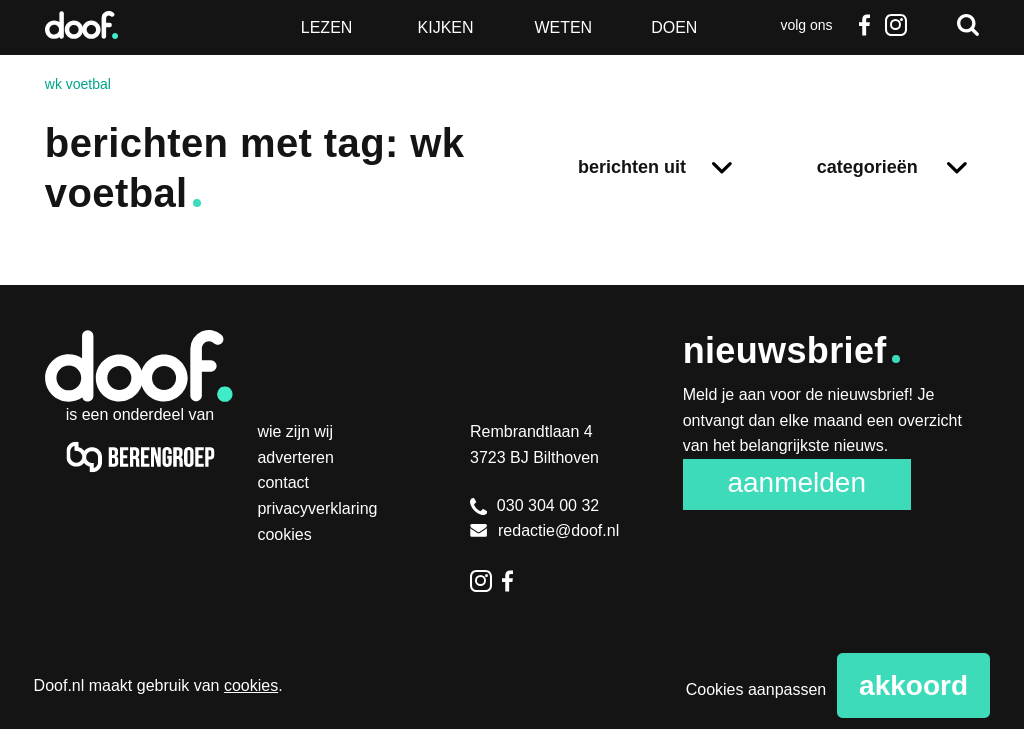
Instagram (896, 25)
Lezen (327, 27)
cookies (251, 685)
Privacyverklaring (317, 508)
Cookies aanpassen (756, 689)
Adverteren (295, 457)
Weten (563, 27)
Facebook (864, 25)
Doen (674, 27)
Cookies (284, 534)
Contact (283, 482)
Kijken (446, 27)
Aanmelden (796, 482)
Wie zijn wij (295, 431)
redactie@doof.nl (544, 530)
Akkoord (913, 685)
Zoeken (968, 25)
